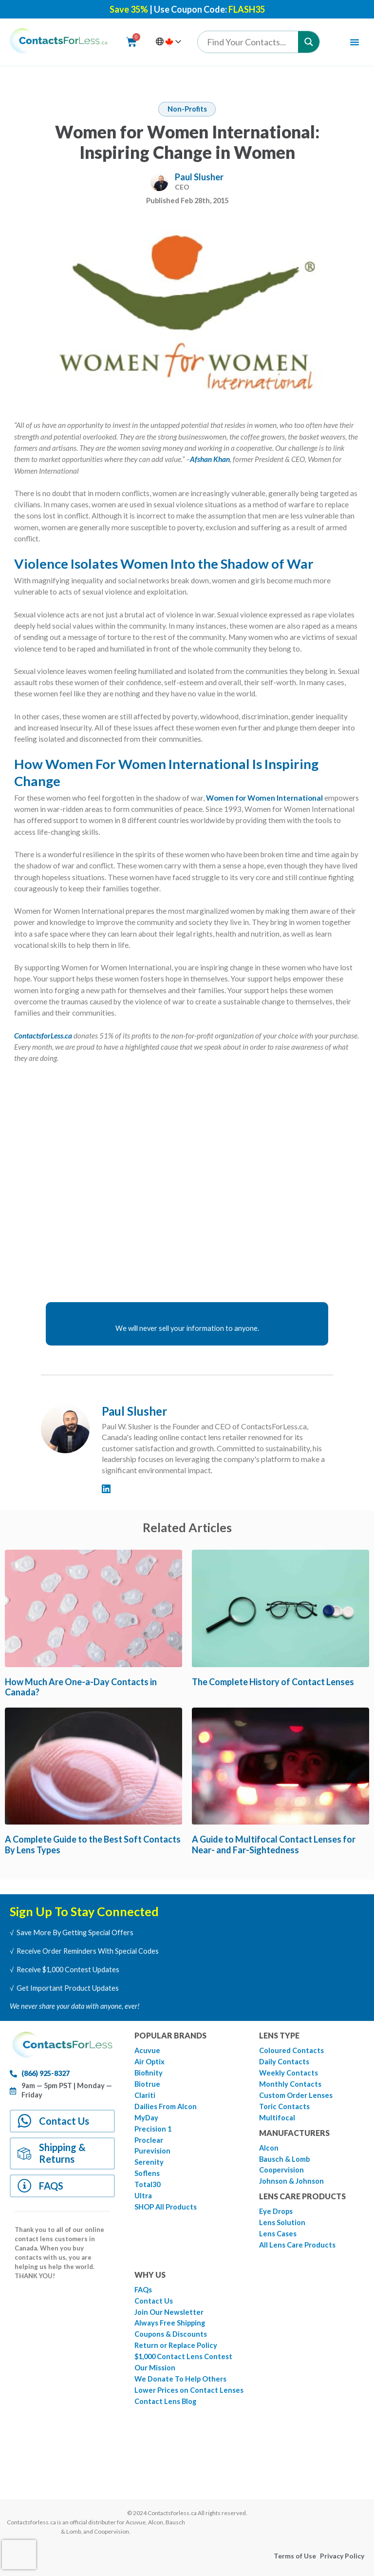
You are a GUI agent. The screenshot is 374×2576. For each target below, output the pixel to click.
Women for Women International (264, 797)
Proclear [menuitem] (148, 2140)
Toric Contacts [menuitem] (284, 2106)
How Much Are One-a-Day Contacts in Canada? (81, 1687)
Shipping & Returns (62, 2154)
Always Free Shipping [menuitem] (169, 2323)
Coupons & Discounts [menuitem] (170, 2334)
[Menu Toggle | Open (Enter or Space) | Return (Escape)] (354, 42)
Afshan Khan (210, 459)
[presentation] (19, 2554)
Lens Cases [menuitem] (278, 2234)
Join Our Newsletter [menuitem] (169, 2312)
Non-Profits (187, 109)
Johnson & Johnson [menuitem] (291, 2181)
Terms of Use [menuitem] (295, 2556)
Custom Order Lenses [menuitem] (296, 2095)
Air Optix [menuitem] (149, 2061)
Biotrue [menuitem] (147, 2084)
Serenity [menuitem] (149, 2162)
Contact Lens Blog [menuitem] (165, 2401)
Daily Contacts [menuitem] (284, 2061)
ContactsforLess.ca (43, 1035)
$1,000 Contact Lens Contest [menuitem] (183, 2356)
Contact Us (64, 2121)
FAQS (51, 2186)
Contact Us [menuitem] (153, 2301)
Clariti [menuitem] (144, 2095)
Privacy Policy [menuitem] (342, 2556)
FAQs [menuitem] (143, 2290)
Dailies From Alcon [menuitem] (165, 2106)
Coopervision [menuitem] (281, 2170)
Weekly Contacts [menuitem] (288, 2073)
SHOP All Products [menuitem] (165, 2207)
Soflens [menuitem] (147, 2173)
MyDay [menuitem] (146, 2118)
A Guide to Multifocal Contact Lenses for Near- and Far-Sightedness (273, 1844)
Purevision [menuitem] (152, 2151)
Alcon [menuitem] (269, 2148)
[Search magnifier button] (308, 42)
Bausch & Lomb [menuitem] (284, 2159)
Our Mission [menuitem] (154, 2368)
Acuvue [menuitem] (147, 2050)
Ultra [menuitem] (143, 2196)
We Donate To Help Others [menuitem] (180, 2379)
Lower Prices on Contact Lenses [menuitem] (188, 2390)
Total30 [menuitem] (147, 2184)
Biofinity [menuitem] (148, 2073)
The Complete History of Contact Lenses (273, 1681)
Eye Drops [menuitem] (276, 2211)
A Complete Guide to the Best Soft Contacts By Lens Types (93, 1844)
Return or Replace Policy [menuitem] (175, 2345)
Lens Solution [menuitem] (282, 2222)
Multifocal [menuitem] (277, 2118)
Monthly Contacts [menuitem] (290, 2084)
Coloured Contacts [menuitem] (291, 2050)
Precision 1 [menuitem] (152, 2129)
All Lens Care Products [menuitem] (297, 2245)
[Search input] (250, 42)
